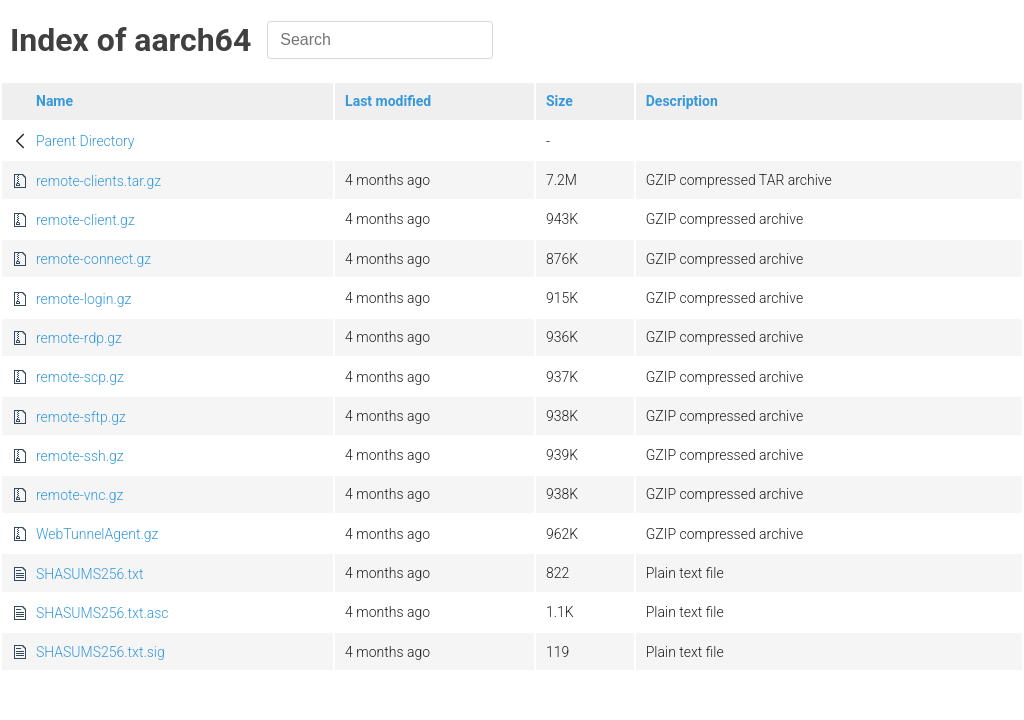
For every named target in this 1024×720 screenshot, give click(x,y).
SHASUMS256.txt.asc (102, 613)
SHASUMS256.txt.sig (100, 652)
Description (682, 101)
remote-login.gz (83, 299)
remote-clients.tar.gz (98, 181)
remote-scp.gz (80, 377)
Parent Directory (85, 141)
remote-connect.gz (93, 259)
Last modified (388, 101)
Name (54, 101)
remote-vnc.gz (79, 495)
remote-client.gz (85, 220)
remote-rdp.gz (79, 338)
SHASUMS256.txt (89, 574)
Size (559, 101)
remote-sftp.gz (81, 417)
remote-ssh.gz (80, 456)
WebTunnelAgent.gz (97, 534)
